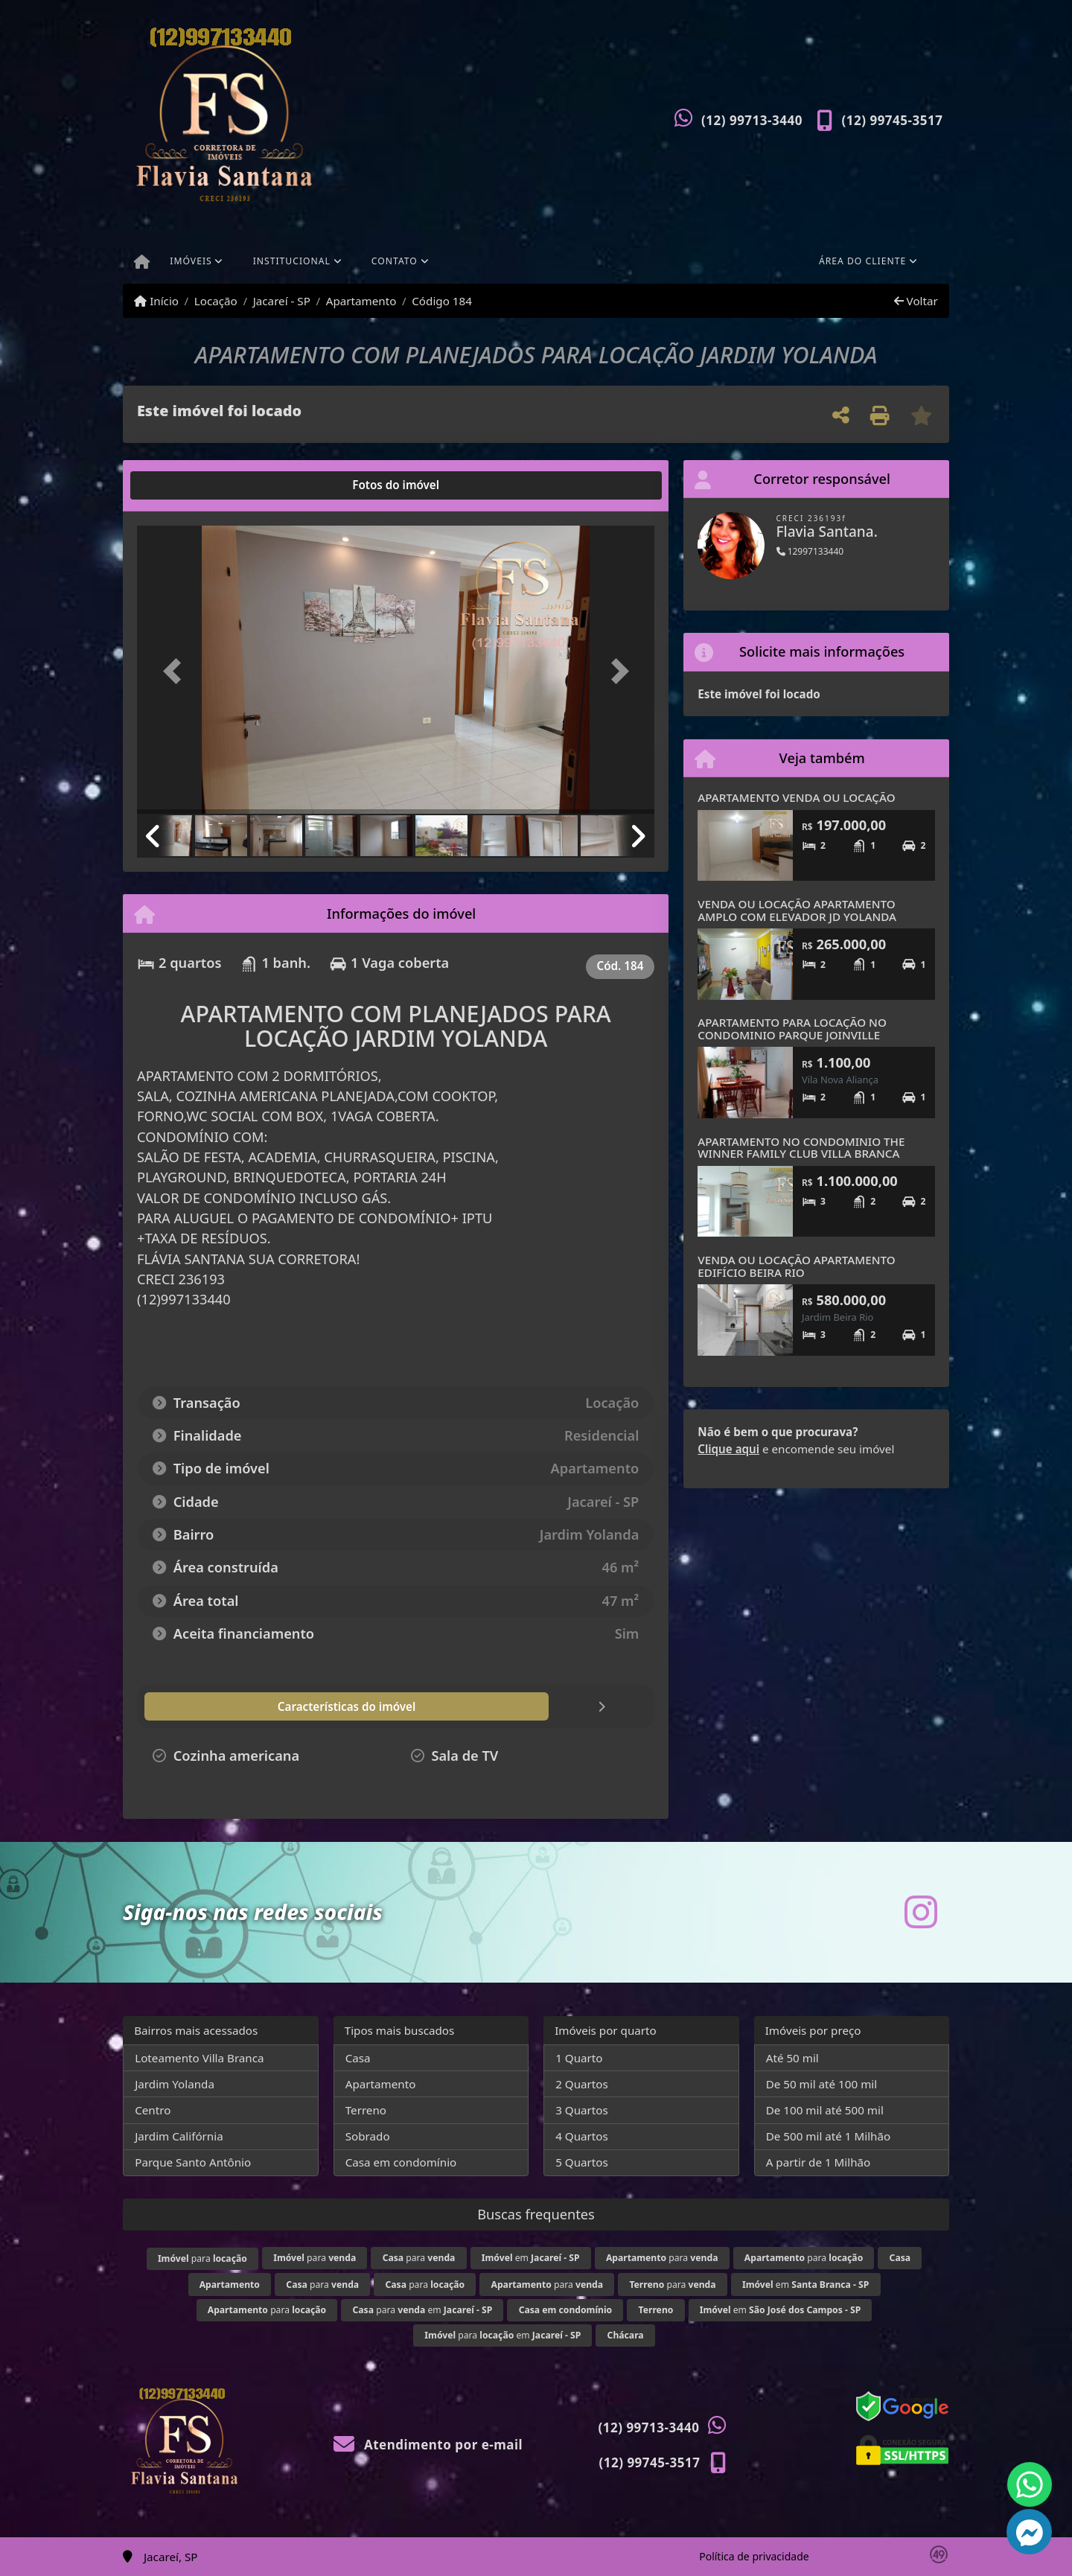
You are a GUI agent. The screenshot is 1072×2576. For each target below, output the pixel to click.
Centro (152, 2109)
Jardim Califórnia (179, 2136)
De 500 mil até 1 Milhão (828, 2136)
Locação (215, 300)
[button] (175, 671)
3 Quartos (581, 2109)
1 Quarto (578, 2057)
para (202, 2258)
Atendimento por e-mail (428, 2444)
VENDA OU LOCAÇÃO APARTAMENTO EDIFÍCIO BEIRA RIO (796, 1266)
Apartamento (361, 300)
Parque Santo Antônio (193, 2162)
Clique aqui (728, 1448)
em (531, 2257)
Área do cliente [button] (862, 261)
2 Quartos (581, 2083)
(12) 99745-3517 (892, 120)
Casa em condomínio (401, 2162)
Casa (358, 2057)
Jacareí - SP (281, 300)
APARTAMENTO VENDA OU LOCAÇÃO (796, 797)
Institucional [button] (292, 261)
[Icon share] (921, 1912)
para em (423, 2310)
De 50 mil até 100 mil (821, 2083)
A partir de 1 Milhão (818, 2162)
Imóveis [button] (190, 261)
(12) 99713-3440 (752, 120)
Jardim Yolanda (174, 2083)
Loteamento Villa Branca (199, 2057)
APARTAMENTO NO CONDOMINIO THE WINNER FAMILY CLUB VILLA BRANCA (801, 1147)
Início (156, 300)
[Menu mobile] (142, 262)
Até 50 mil (792, 2057)
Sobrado (367, 2136)
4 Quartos (581, 2136)
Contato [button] (394, 261)
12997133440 (810, 551)
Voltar (916, 300)
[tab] (185, 485)
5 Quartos (581, 2162)
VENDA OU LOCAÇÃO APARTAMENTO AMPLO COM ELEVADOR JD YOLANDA (797, 910)
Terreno (365, 2109)
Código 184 (442, 300)
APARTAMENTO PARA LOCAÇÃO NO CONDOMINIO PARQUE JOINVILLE (792, 1028)
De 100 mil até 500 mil (825, 2109)
